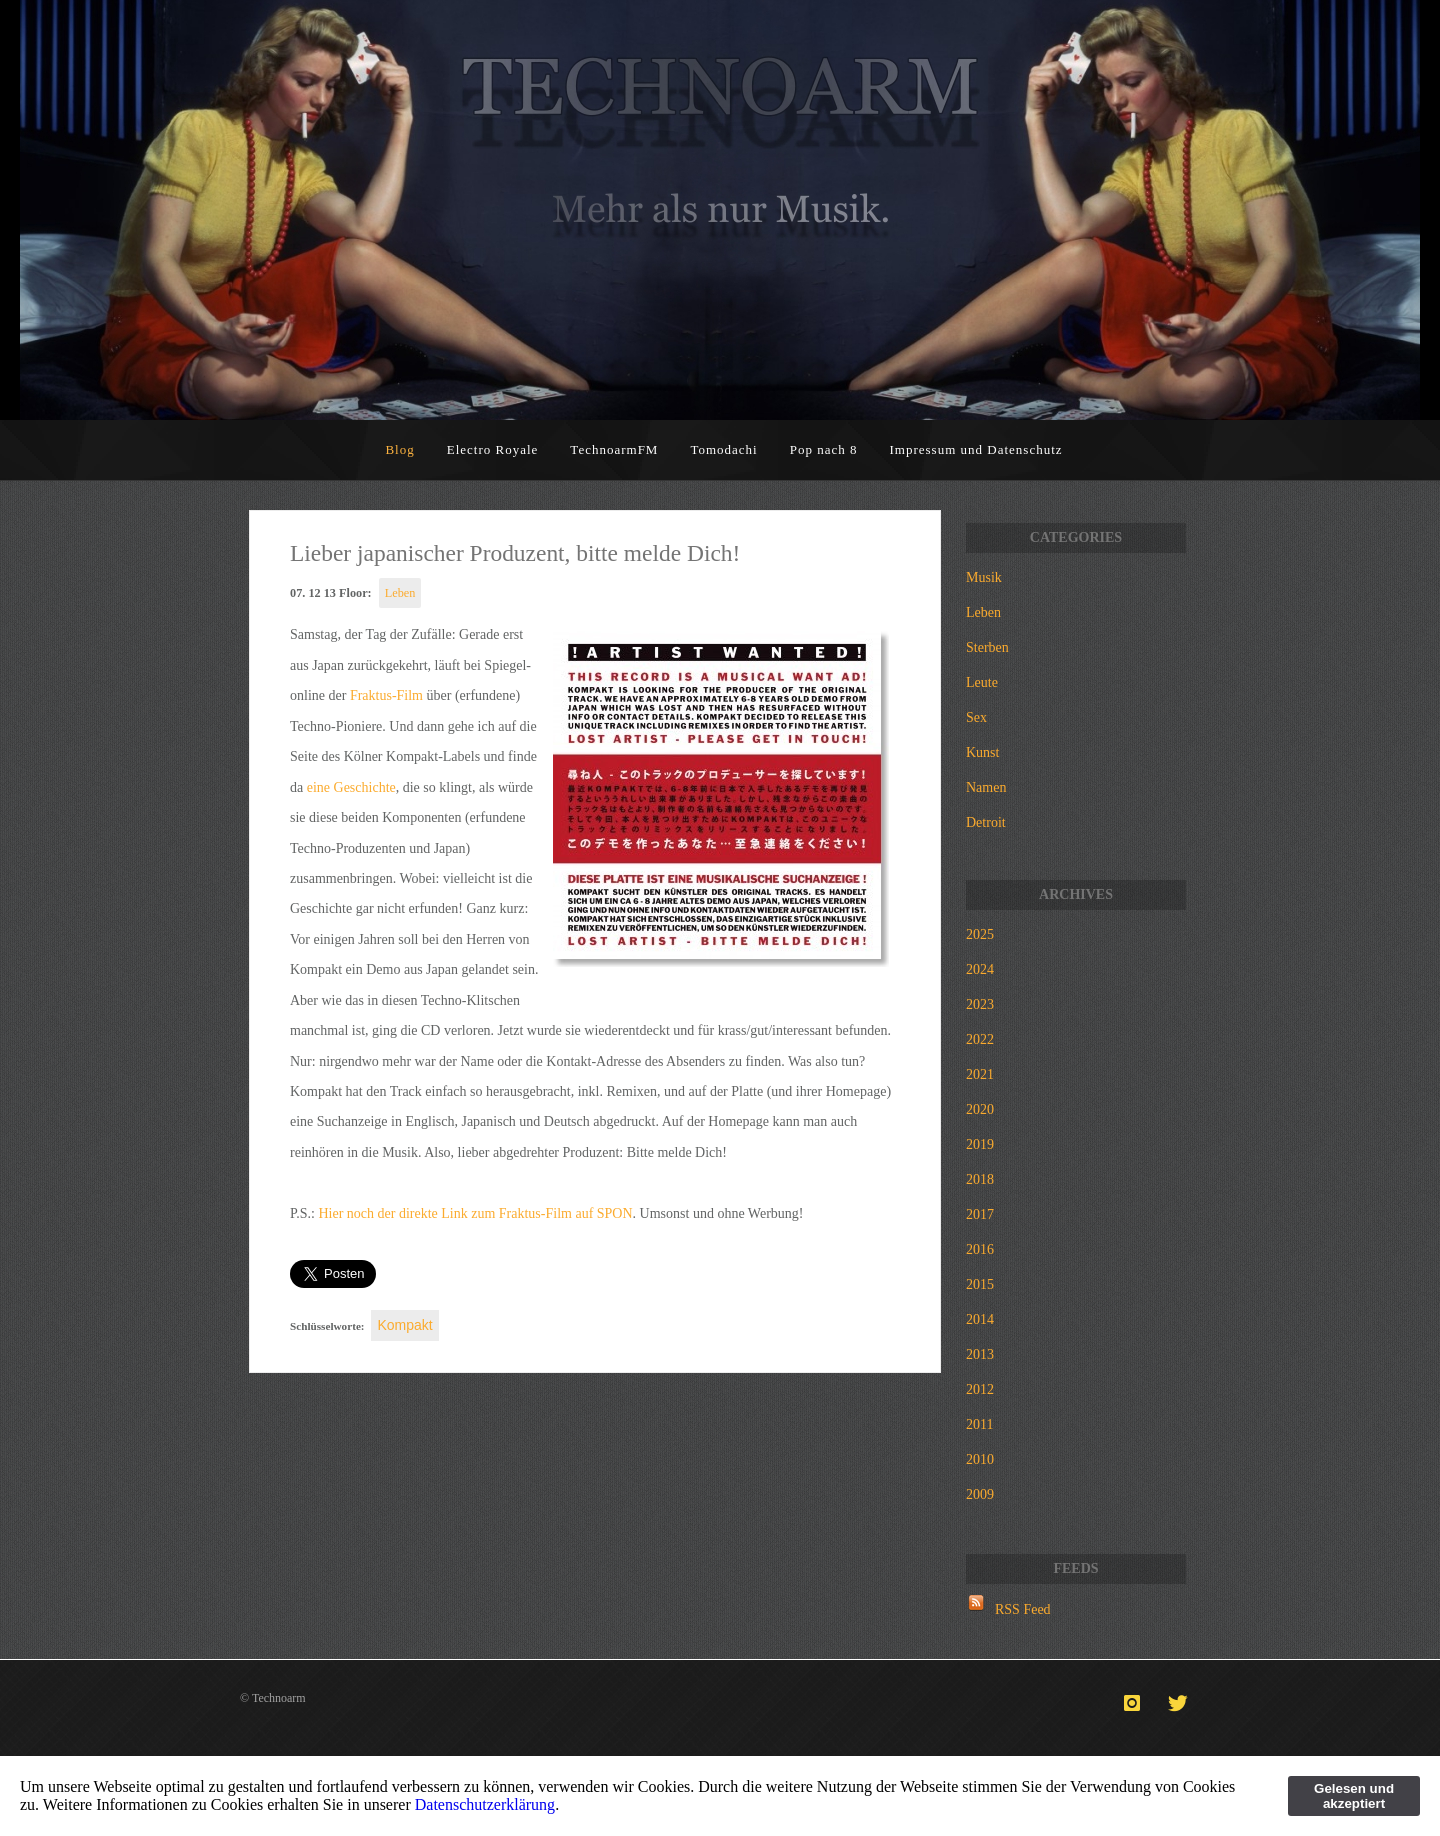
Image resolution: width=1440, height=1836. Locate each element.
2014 (980, 1319)
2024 (980, 969)
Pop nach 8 (824, 449)
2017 (980, 1214)
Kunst (982, 752)
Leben (400, 593)
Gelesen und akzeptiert (1354, 1796)
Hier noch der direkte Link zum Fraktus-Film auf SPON (475, 1213)
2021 (980, 1074)
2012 (980, 1389)
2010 (980, 1459)
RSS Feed (1023, 1609)
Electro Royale (493, 449)
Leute (982, 682)
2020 (980, 1109)
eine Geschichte (351, 787)
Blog (399, 449)
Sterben (987, 647)
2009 (980, 1494)
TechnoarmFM (614, 449)
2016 (980, 1249)
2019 (980, 1144)
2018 (980, 1179)
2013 (980, 1354)
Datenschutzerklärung (485, 1804)
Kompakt (404, 1325)
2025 (980, 934)
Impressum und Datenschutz (976, 449)
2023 (980, 1004)
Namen (986, 787)
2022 (980, 1039)
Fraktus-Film (386, 695)
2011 (979, 1424)
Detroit (986, 822)
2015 (980, 1284)
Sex (976, 717)
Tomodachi (723, 449)
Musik (984, 577)
